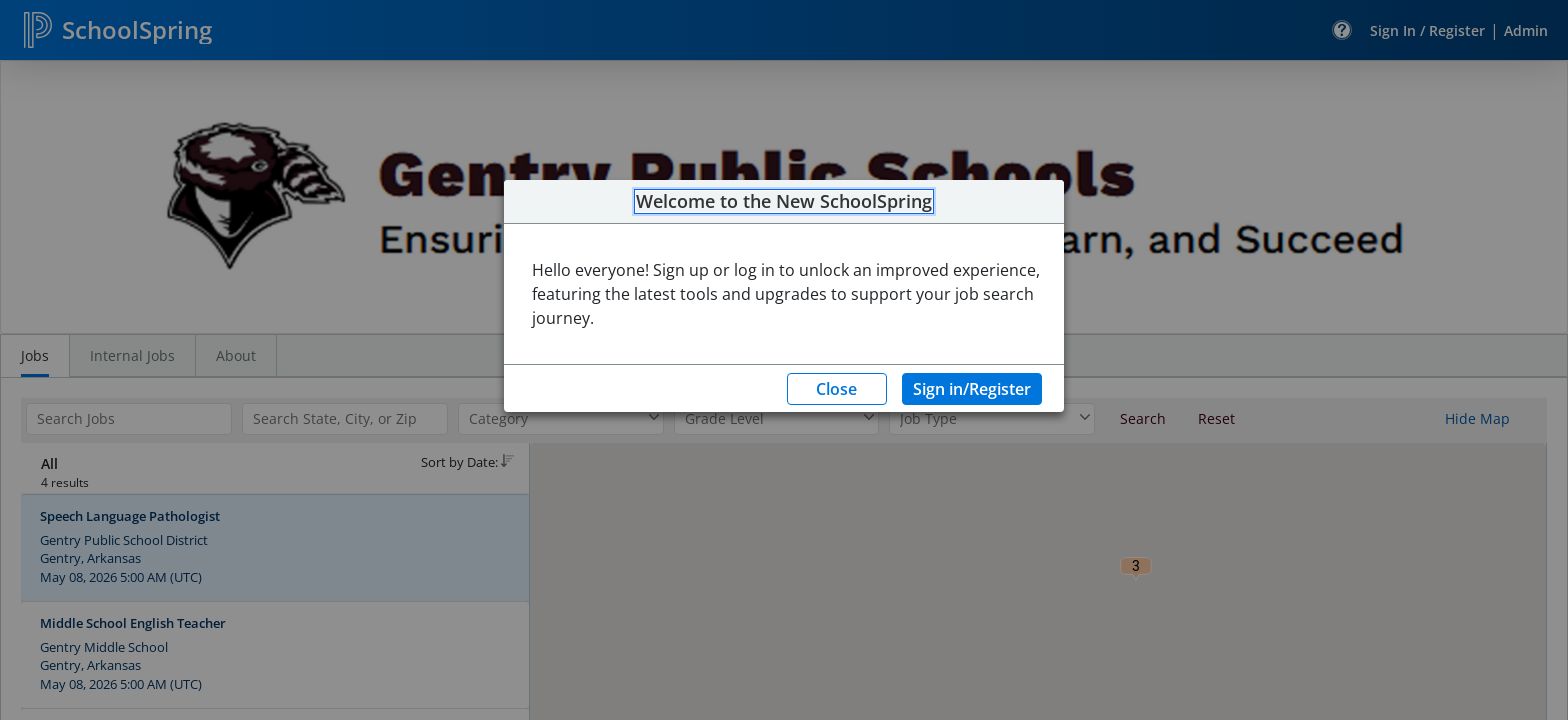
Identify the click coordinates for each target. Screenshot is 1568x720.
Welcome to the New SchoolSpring (784, 202)
